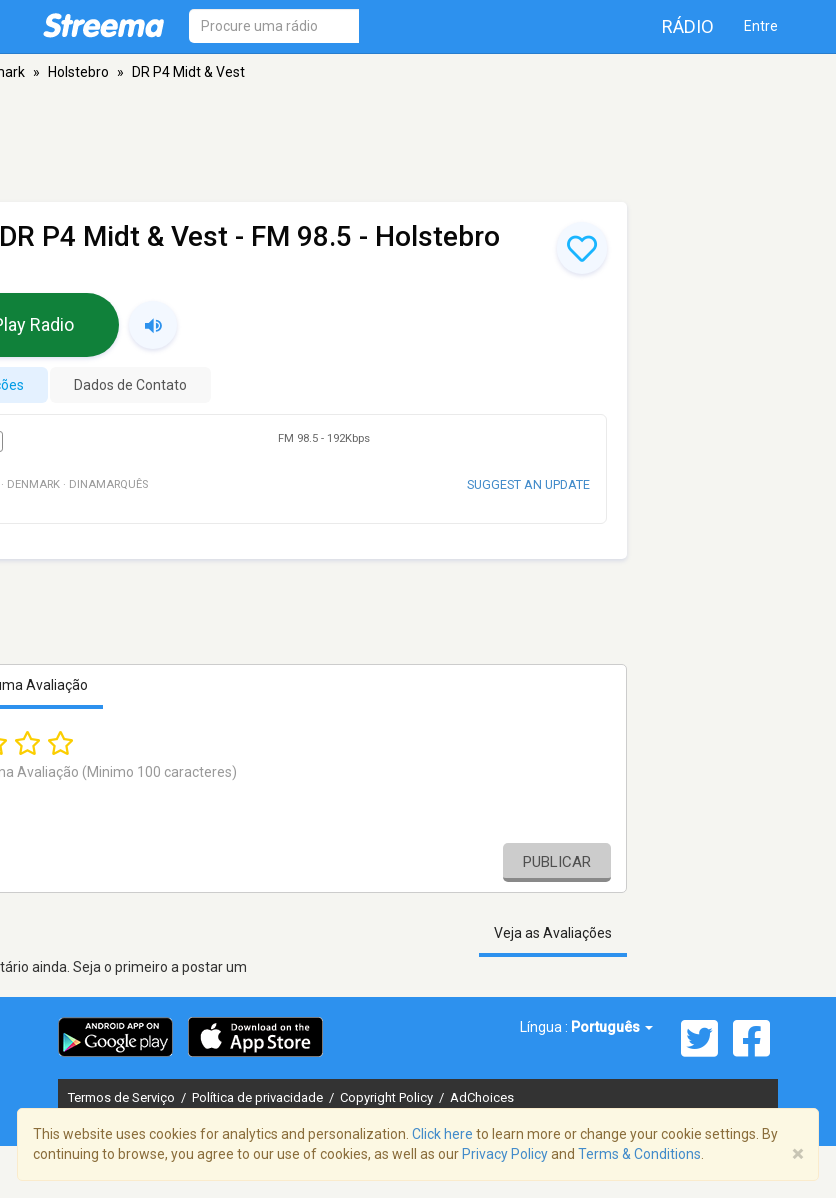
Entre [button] (761, 26)
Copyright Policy (388, 1097)
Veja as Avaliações (553, 933)
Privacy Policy (505, 1154)
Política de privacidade (259, 1097)
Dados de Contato (130, 385)
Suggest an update (528, 484)
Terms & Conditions (639, 1154)
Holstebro (78, 72)
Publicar (557, 862)
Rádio (688, 26)
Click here (442, 1134)
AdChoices (482, 1097)
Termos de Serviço (123, 1097)
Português (612, 1027)
